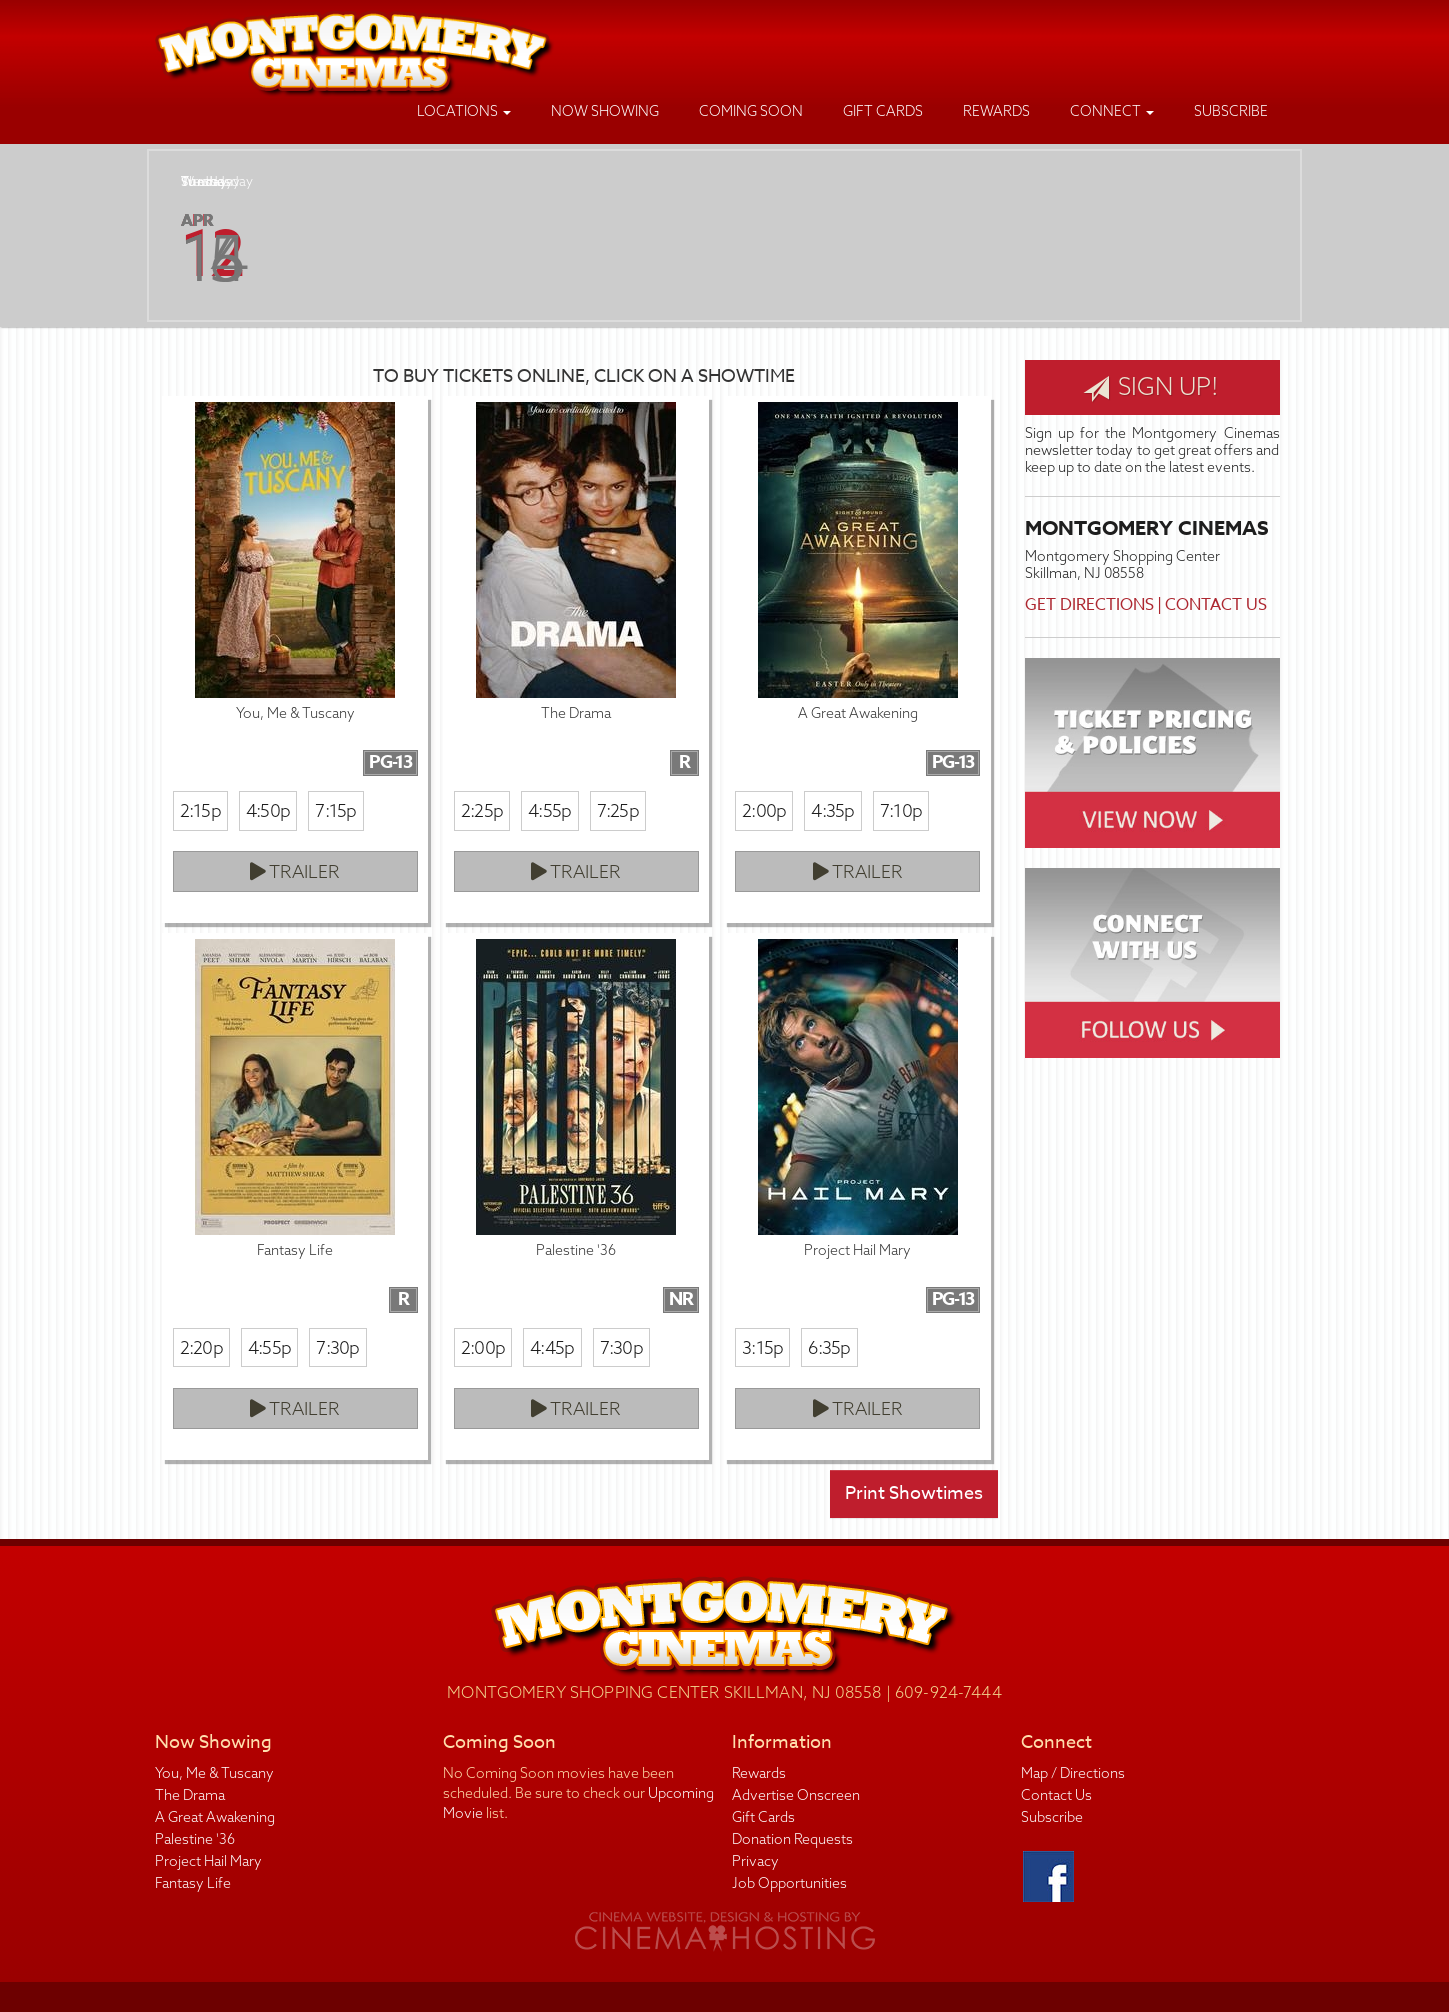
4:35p (832, 810)
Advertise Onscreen (796, 1795)
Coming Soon (751, 111)
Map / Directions (1073, 1773)
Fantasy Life (193, 1883)
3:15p (762, 1347)
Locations (464, 111)
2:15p (200, 810)
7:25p (618, 810)
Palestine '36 (195, 1839)
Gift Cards (883, 111)
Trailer (295, 871)
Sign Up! (1151, 387)
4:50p (268, 810)
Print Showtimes (914, 1493)
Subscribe (1231, 111)
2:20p (201, 1347)
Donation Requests (792, 1839)
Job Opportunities (789, 1883)
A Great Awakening (215, 1817)
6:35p (829, 1347)
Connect (1112, 111)
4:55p (549, 810)
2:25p (482, 810)
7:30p (337, 1347)
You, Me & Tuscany (214, 1773)
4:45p (552, 1347)
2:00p (764, 810)
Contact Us (1216, 605)
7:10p (901, 810)
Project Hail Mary (208, 1861)
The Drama (190, 1795)
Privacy (755, 1861)
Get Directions (1089, 605)
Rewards (996, 111)
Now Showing (605, 111)
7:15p (335, 810)
